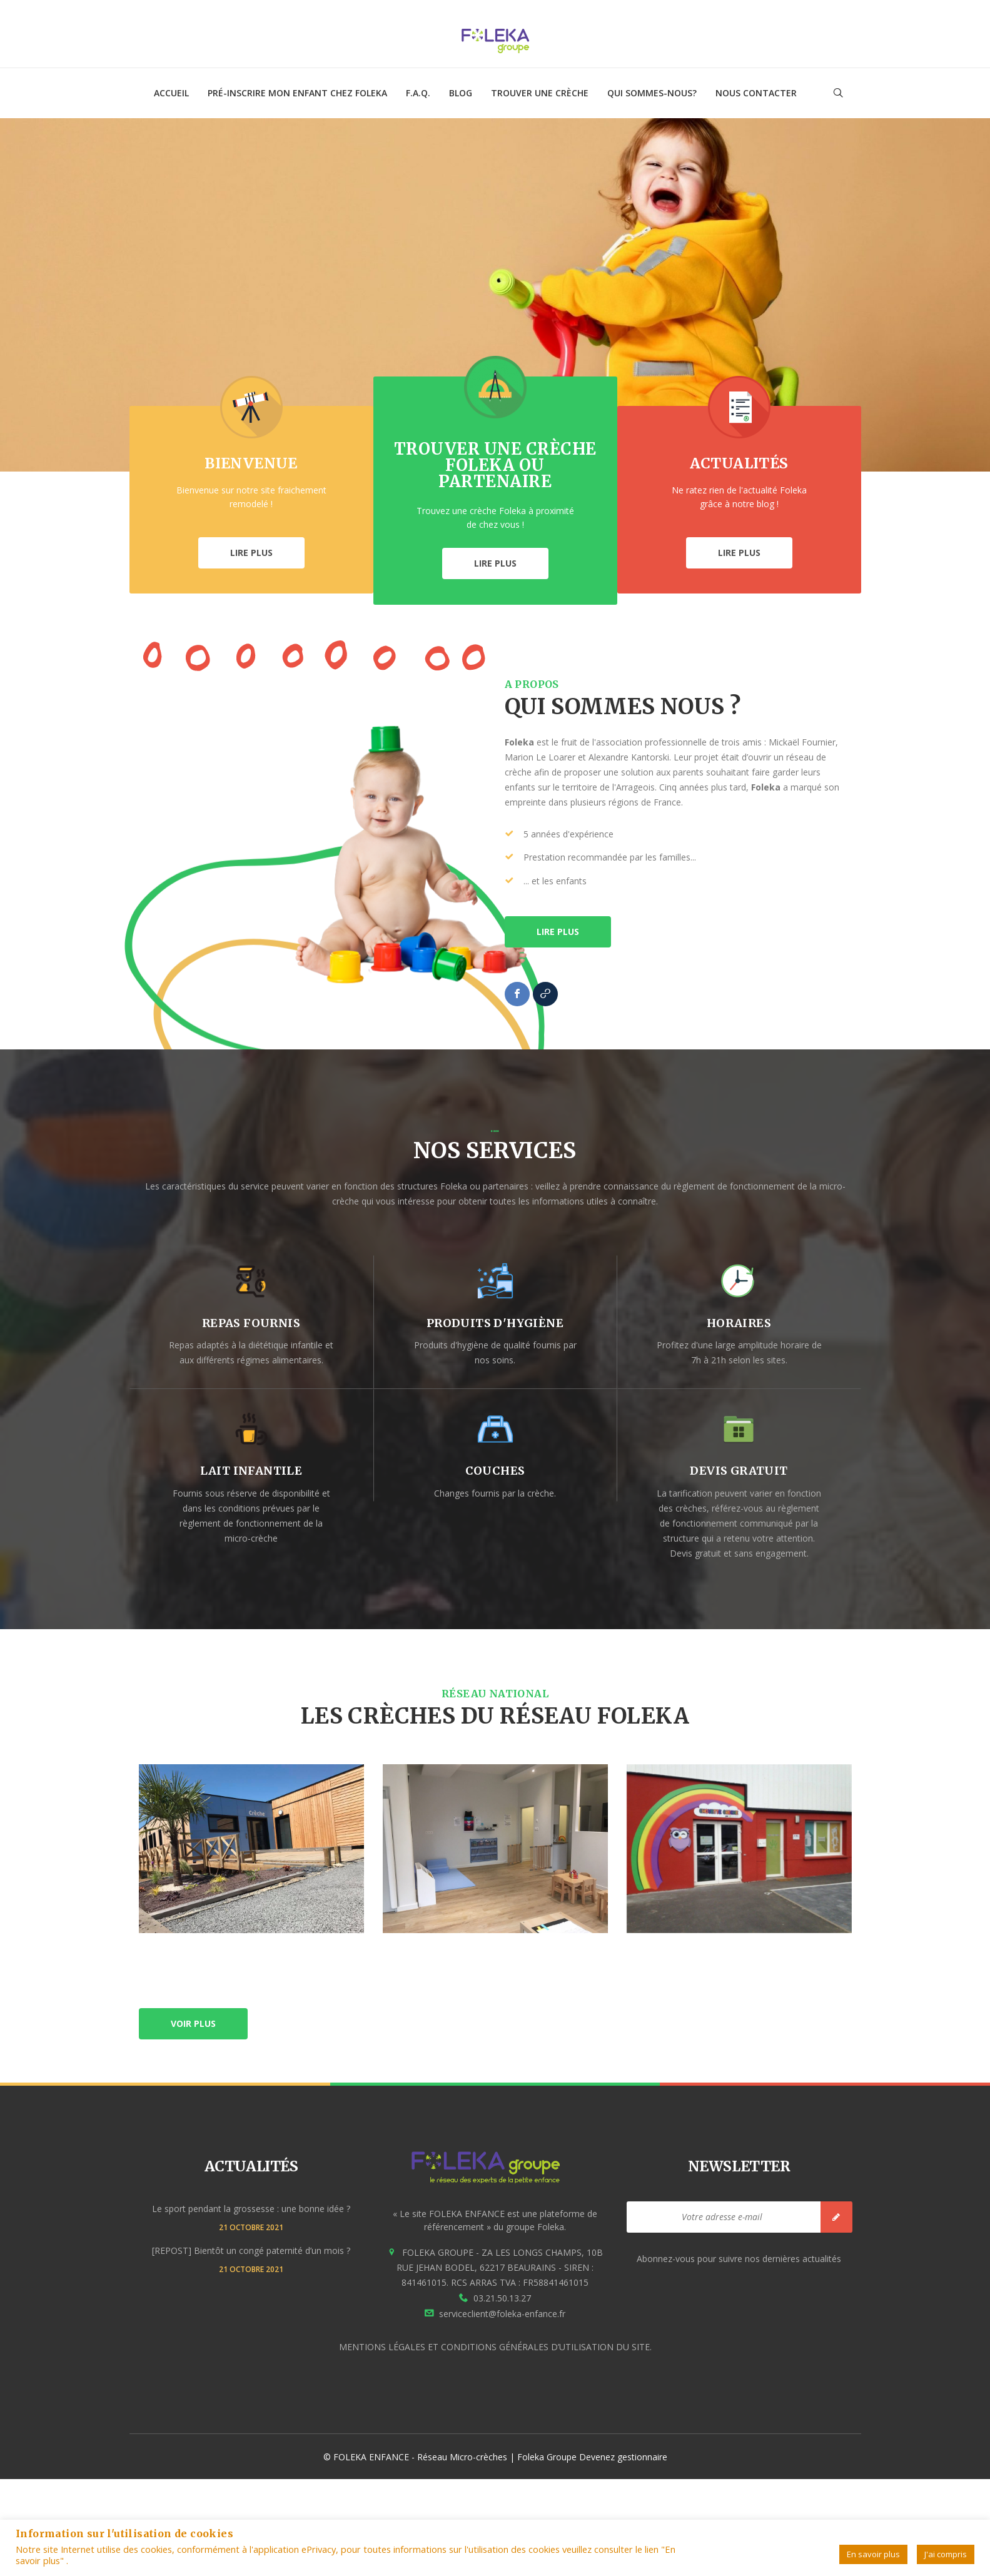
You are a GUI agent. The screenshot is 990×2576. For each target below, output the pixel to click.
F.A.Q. (418, 93)
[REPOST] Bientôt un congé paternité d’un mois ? (251, 2250)
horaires (739, 1323)
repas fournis (251, 1323)
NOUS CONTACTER (756, 93)
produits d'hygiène (495, 1323)
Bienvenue (251, 463)
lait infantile (251, 1470)
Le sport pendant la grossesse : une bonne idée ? (251, 2209)
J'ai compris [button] (945, 2554)
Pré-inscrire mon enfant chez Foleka (297, 93)
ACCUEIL (171, 93)
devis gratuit (738, 1470)
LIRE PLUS (251, 552)
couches (495, 1470)
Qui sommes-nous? (652, 93)
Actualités (739, 463)
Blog (460, 93)
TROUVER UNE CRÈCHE (539, 93)
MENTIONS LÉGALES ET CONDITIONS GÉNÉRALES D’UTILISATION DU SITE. (495, 2347)
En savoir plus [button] (873, 2554)
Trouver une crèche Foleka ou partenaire (495, 465)
